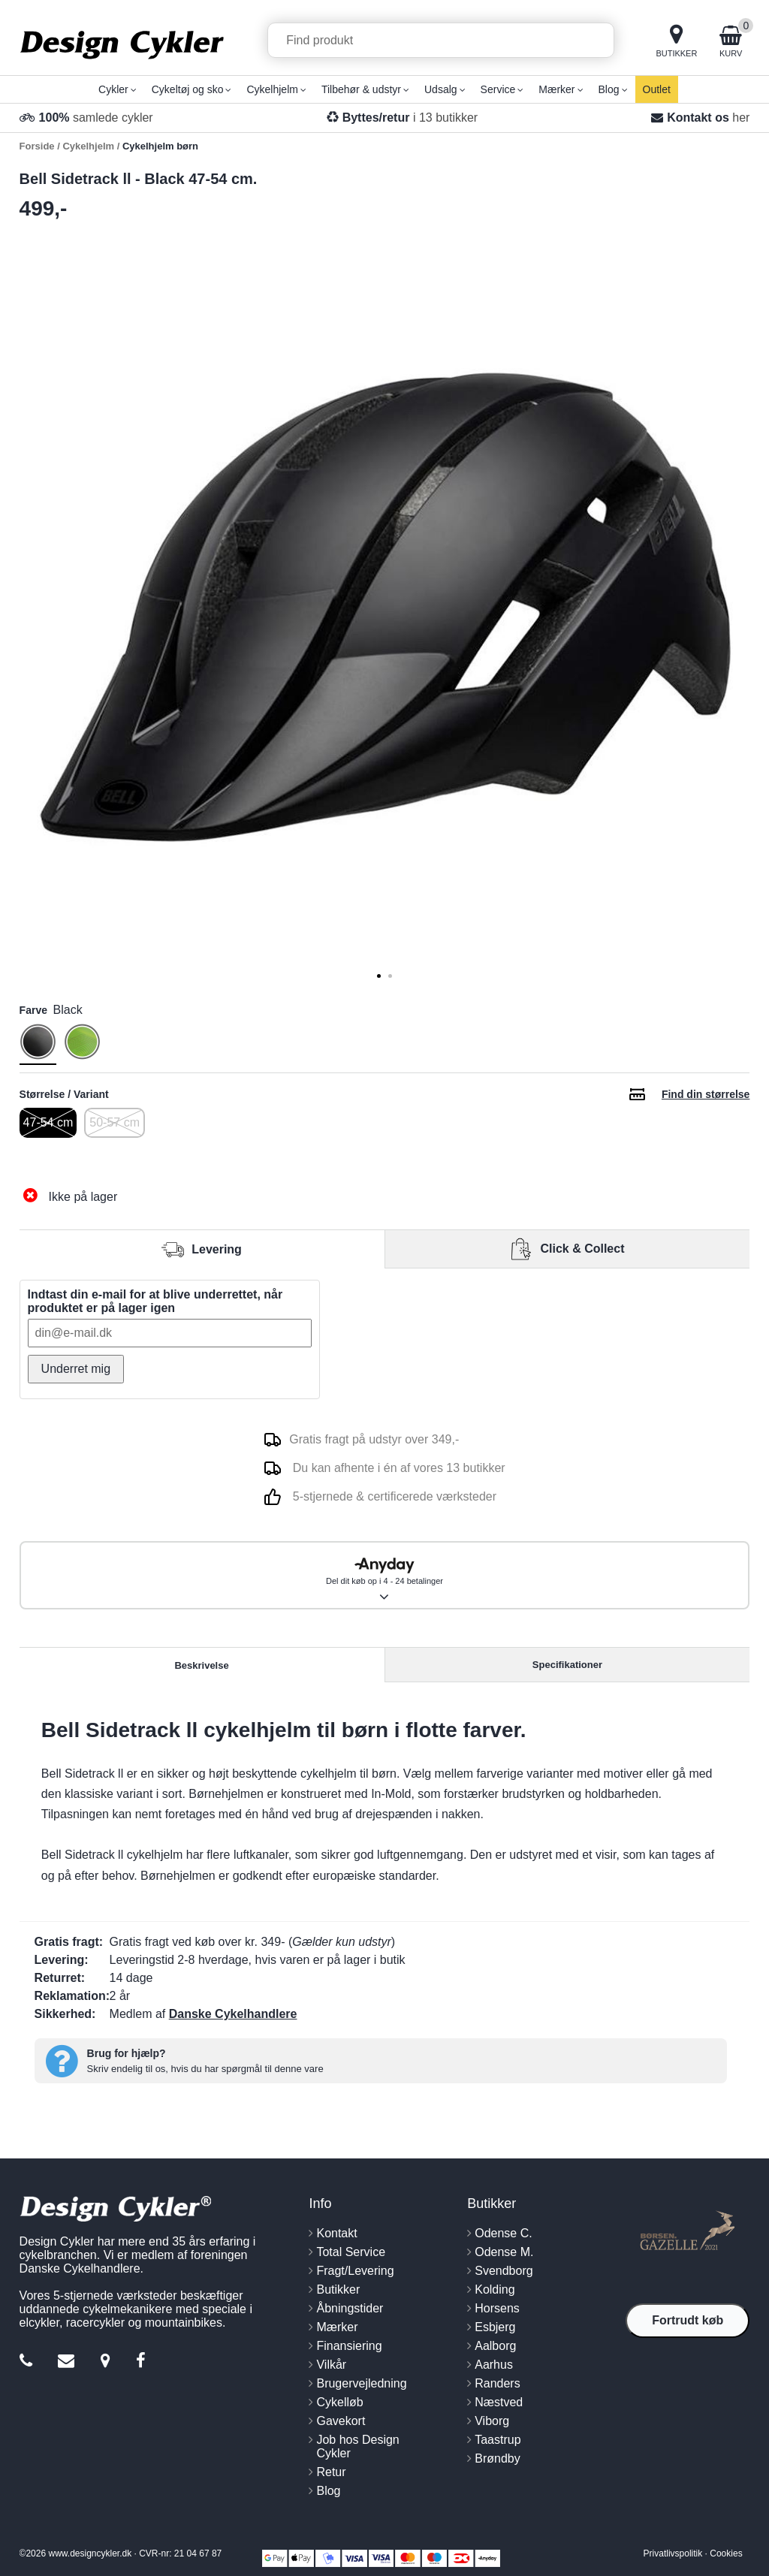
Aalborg (495, 2345)
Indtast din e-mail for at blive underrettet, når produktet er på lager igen (155, 1301)
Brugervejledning (361, 2383)
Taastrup (497, 2439)
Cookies (726, 2553)
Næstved (499, 2402)
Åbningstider (349, 2308)
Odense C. (503, 2233)
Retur (330, 2472)
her (740, 117)
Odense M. (504, 2252)
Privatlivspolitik (673, 2553)
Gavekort (340, 2421)
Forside (37, 146)
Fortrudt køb (687, 2320)
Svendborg (503, 2270)
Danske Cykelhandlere (233, 2013)
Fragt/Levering (355, 2270)
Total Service (350, 2252)
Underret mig (75, 1368)
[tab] (379, 976)
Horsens (497, 2308)
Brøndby (497, 2458)
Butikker (338, 2289)
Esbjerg (495, 2327)
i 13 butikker (410, 117)
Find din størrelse (705, 1094)
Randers (497, 2383)
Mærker (336, 2327)
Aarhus (494, 2364)
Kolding (494, 2289)
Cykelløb (339, 2402)
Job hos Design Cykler (357, 2446)
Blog (328, 2490)
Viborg (492, 2421)
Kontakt (336, 2233)
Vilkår (331, 2364)
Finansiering (348, 2345)
